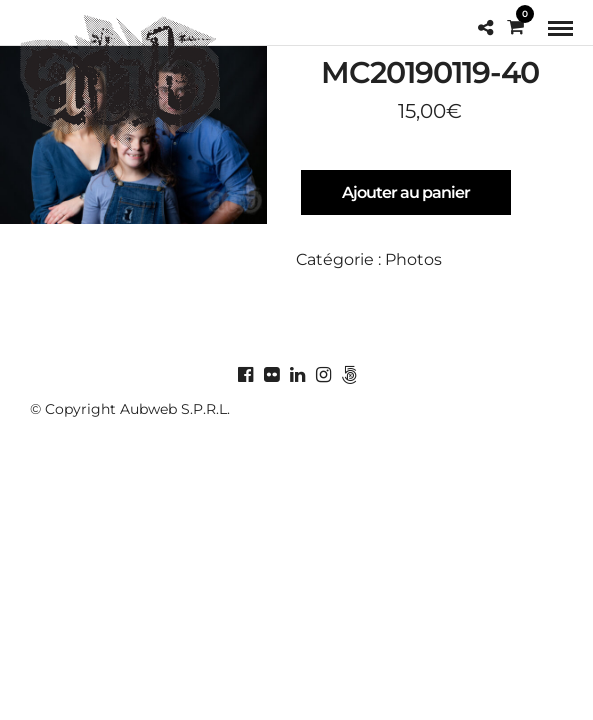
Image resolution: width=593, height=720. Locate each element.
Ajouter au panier (406, 192)
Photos (413, 259)
